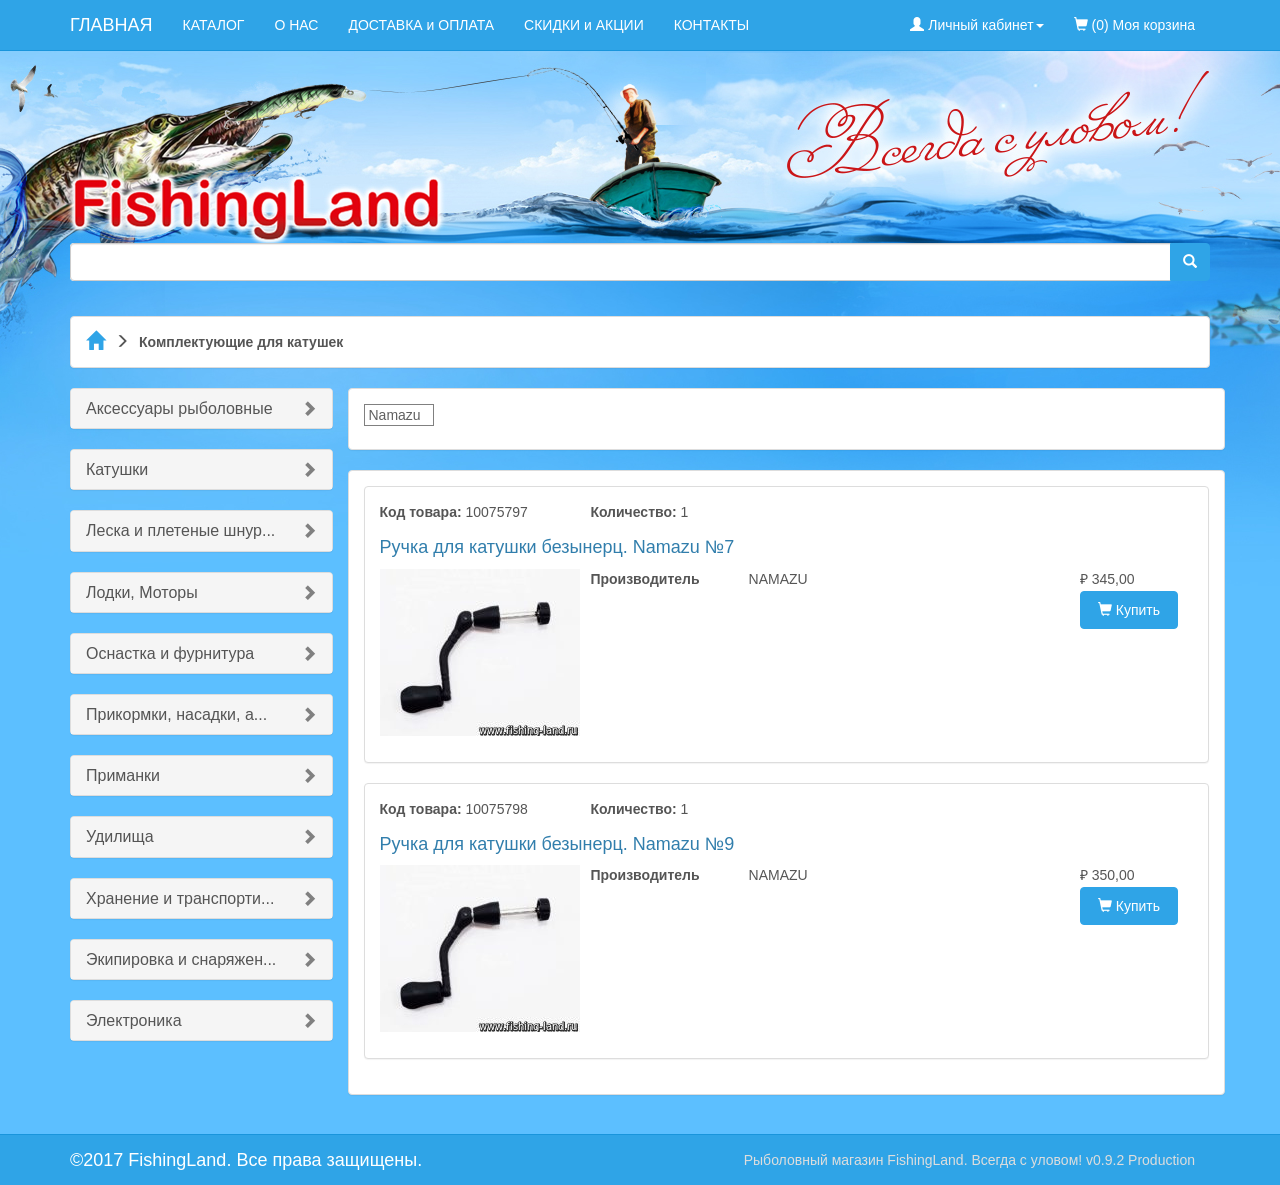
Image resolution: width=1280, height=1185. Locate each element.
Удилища (120, 836)
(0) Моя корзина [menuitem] (1134, 25)
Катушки (117, 469)
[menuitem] (1225, 15)
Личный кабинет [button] (976, 25)
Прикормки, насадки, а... (176, 714)
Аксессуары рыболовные (179, 408)
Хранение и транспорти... (180, 898)
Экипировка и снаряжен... (181, 959)
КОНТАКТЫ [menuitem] (712, 25)
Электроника (134, 1020)
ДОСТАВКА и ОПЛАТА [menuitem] (421, 25)
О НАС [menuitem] (296, 25)
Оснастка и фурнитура (170, 653)
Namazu (395, 415)
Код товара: (421, 512)
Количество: (633, 512)
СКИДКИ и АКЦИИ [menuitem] (584, 25)
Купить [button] (1129, 610)
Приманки (123, 775)
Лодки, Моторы (142, 592)
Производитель (644, 579)
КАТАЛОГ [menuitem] (214, 25)
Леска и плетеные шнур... (180, 530)
